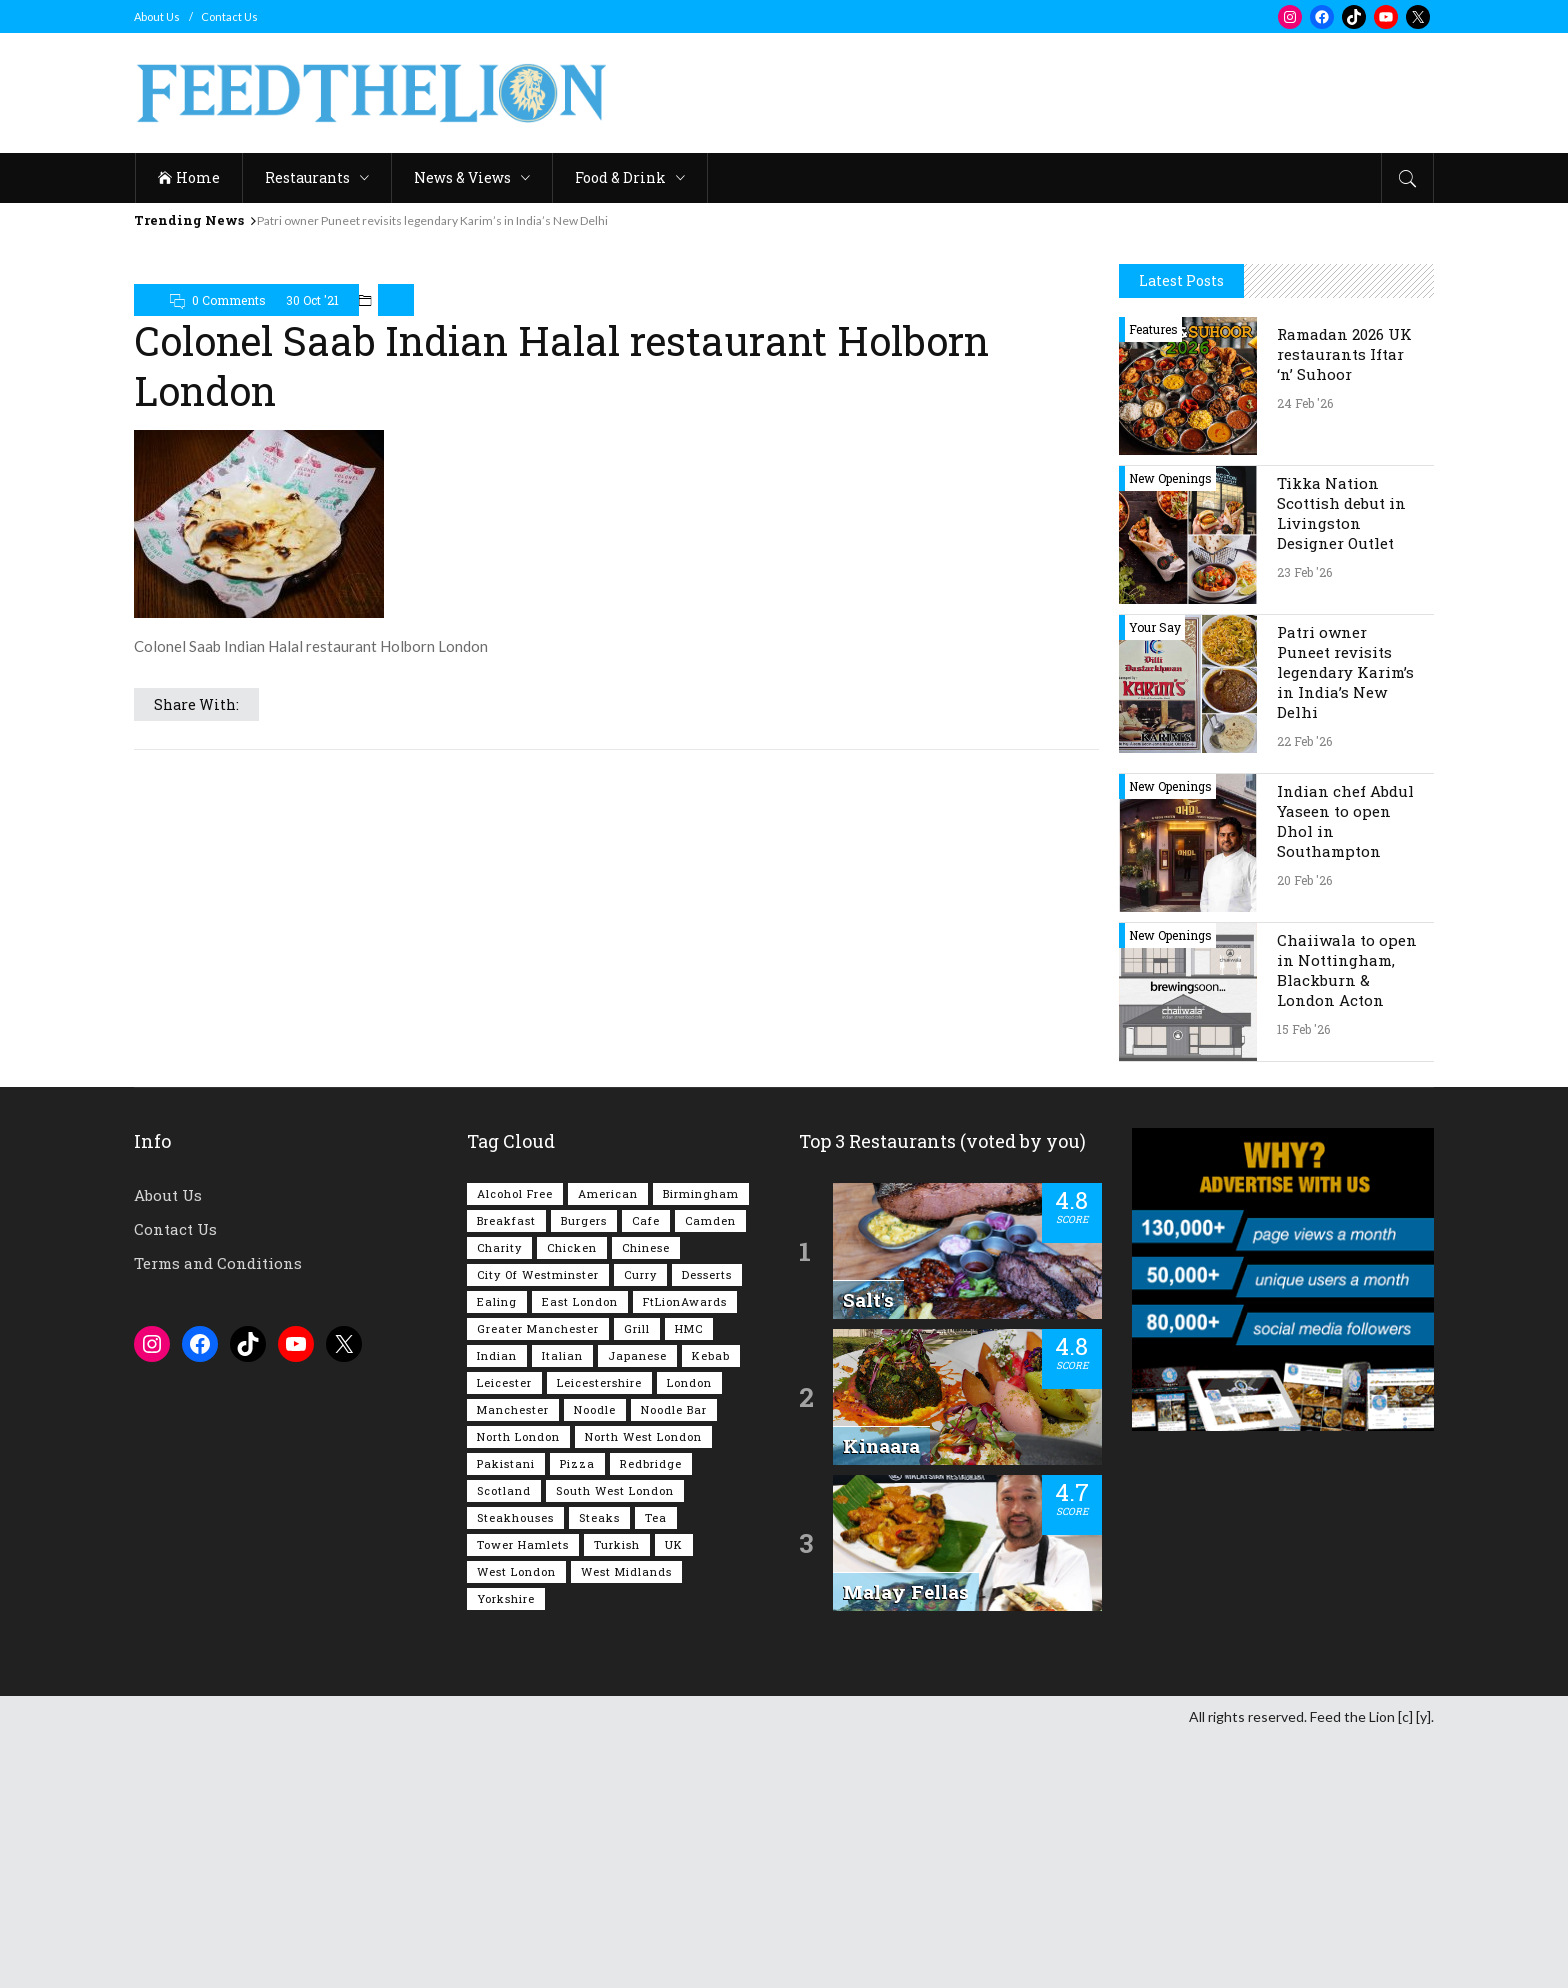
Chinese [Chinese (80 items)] (646, 1247)
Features (1153, 329)
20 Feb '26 (1304, 880)
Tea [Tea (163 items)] (656, 1517)
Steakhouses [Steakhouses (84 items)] (515, 1517)
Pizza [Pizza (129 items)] (577, 1463)
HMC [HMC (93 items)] (689, 1328)
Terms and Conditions (218, 1263)
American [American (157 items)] (608, 1193)
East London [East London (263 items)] (580, 1301)
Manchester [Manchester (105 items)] (513, 1409)
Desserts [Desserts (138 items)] (707, 1274)
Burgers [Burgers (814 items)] (584, 1220)
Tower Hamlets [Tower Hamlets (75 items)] (523, 1544)
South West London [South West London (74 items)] (615, 1490)
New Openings (1170, 478)
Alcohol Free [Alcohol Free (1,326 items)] (515, 1193)
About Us (157, 16)
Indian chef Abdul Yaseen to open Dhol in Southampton (1345, 821)
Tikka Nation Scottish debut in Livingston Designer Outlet (1341, 513)
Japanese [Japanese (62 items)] (637, 1355)
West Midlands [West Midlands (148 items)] (626, 1571)
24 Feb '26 (1305, 403)
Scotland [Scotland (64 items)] (504, 1490)
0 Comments (229, 300)
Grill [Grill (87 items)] (637, 1328)
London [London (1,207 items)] (689, 1382)
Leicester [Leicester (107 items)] (504, 1382)
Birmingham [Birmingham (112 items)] (701, 1193)
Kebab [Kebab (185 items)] (711, 1355)
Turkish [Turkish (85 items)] (617, 1544)
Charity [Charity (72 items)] (499, 1247)
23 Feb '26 (1304, 572)
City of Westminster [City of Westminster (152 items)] (538, 1274)
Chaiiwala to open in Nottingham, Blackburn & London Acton (1347, 970)
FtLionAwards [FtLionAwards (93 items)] (685, 1301)
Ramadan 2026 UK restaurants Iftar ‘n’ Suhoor (1344, 354)
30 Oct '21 (312, 300)
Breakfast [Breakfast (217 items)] (506, 1220)
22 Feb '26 (1304, 741)
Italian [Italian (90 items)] (562, 1355)
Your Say (1155, 627)
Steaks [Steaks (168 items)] (599, 1517)
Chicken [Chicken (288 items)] (572, 1247)
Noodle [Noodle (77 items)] (595, 1409)
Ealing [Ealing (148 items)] (497, 1301)
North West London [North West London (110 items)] (643, 1436)
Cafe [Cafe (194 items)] (646, 1220)
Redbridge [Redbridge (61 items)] (651, 1463)
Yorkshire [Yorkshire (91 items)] (506, 1598)
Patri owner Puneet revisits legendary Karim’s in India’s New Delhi (432, 220)
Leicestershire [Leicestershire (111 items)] (599, 1382)
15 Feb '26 (1303, 1029)
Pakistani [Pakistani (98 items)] (506, 1463)
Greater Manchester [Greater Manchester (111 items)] (538, 1328)
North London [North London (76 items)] (518, 1436)
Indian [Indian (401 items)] (497, 1355)
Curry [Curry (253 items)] (640, 1274)
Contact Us (229, 16)
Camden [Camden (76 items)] (710, 1220)
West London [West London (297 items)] (516, 1571)
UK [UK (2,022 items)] (674, 1544)
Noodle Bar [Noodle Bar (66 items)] (674, 1409)
